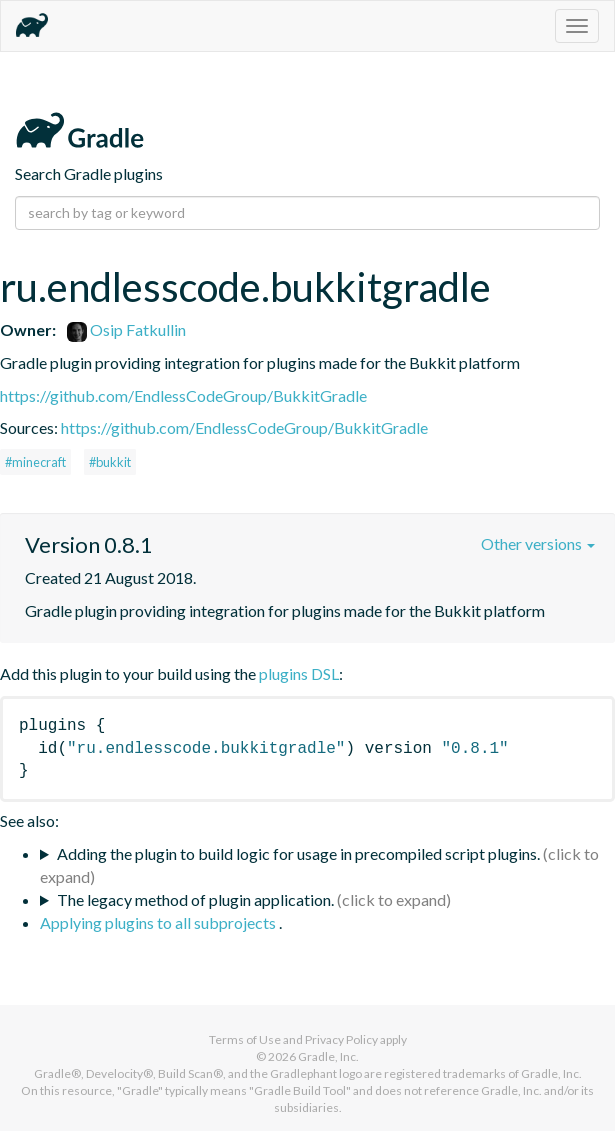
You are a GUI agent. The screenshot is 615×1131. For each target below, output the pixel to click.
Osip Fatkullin (126, 329)
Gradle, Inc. (328, 1056)
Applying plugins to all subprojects (159, 922)
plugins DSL (299, 673)
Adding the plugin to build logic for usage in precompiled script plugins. (298, 853)
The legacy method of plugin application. (195, 899)
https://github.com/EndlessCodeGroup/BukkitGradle (183, 395)
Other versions (538, 543)
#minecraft (35, 462)
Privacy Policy (341, 1039)
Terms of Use (245, 1039)
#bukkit (110, 462)
